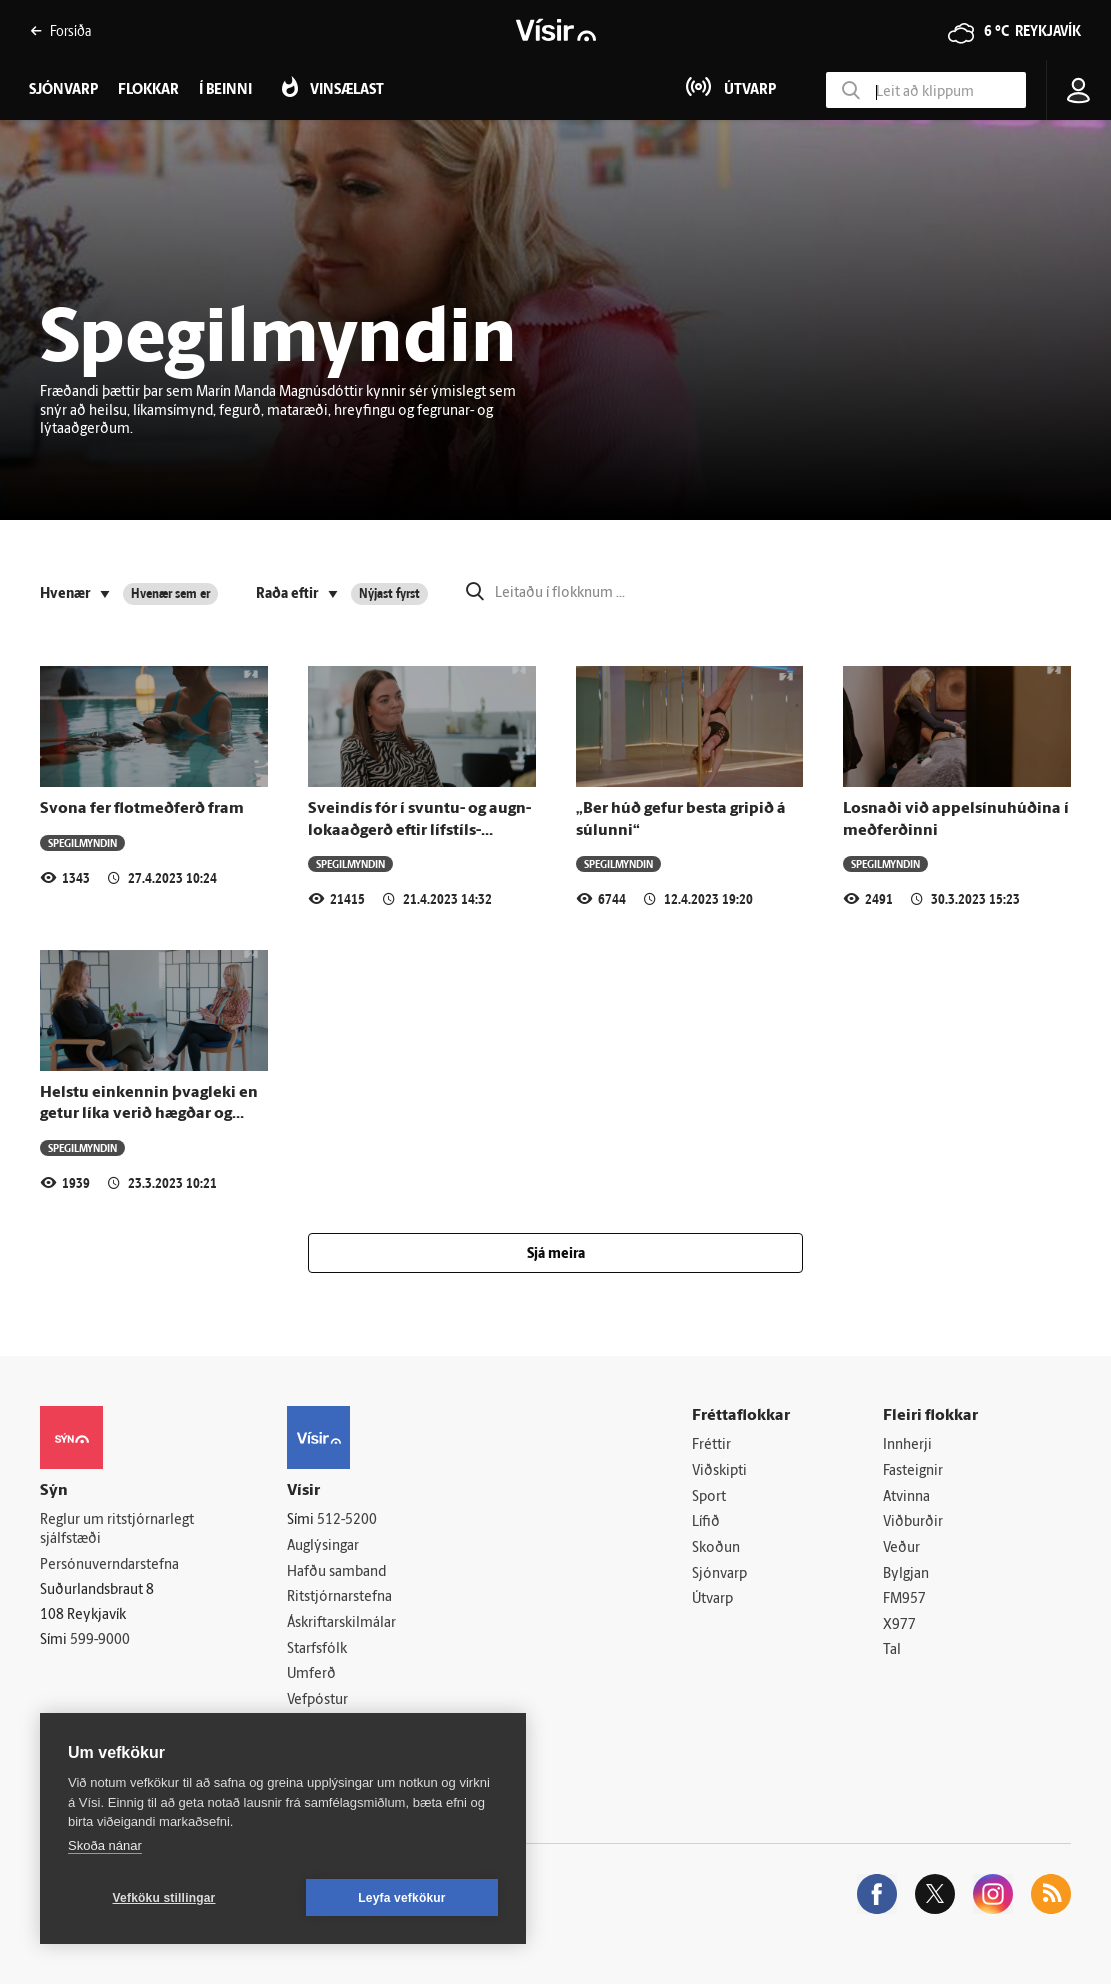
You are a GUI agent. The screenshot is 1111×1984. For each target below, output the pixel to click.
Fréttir (711, 1445)
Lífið (706, 1522)
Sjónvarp (719, 1574)
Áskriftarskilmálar (341, 1623)
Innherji (907, 1445)
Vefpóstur (317, 1700)
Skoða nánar (105, 1845)
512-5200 (347, 1520)
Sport (709, 1497)
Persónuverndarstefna (109, 1565)
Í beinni (225, 90)
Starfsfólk (317, 1649)
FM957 (904, 1599)
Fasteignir (913, 1471)
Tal (892, 1650)
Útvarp (712, 1599)
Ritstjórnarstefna (339, 1597)
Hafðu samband (336, 1572)
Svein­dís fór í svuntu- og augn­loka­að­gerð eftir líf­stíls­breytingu (419, 830)
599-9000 (100, 1640)
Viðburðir (913, 1522)
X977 (899, 1625)
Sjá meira (556, 1254)
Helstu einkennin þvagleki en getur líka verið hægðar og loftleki (149, 1114)
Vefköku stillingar (164, 1898)
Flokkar (148, 90)
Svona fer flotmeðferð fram (142, 809)
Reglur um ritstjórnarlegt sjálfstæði (117, 1530)
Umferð (311, 1674)
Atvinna (906, 1497)
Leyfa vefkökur (402, 1898)
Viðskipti (719, 1471)
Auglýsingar (323, 1546)
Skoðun (716, 1548)
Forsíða (60, 30)
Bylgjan (906, 1574)
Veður (901, 1548)
